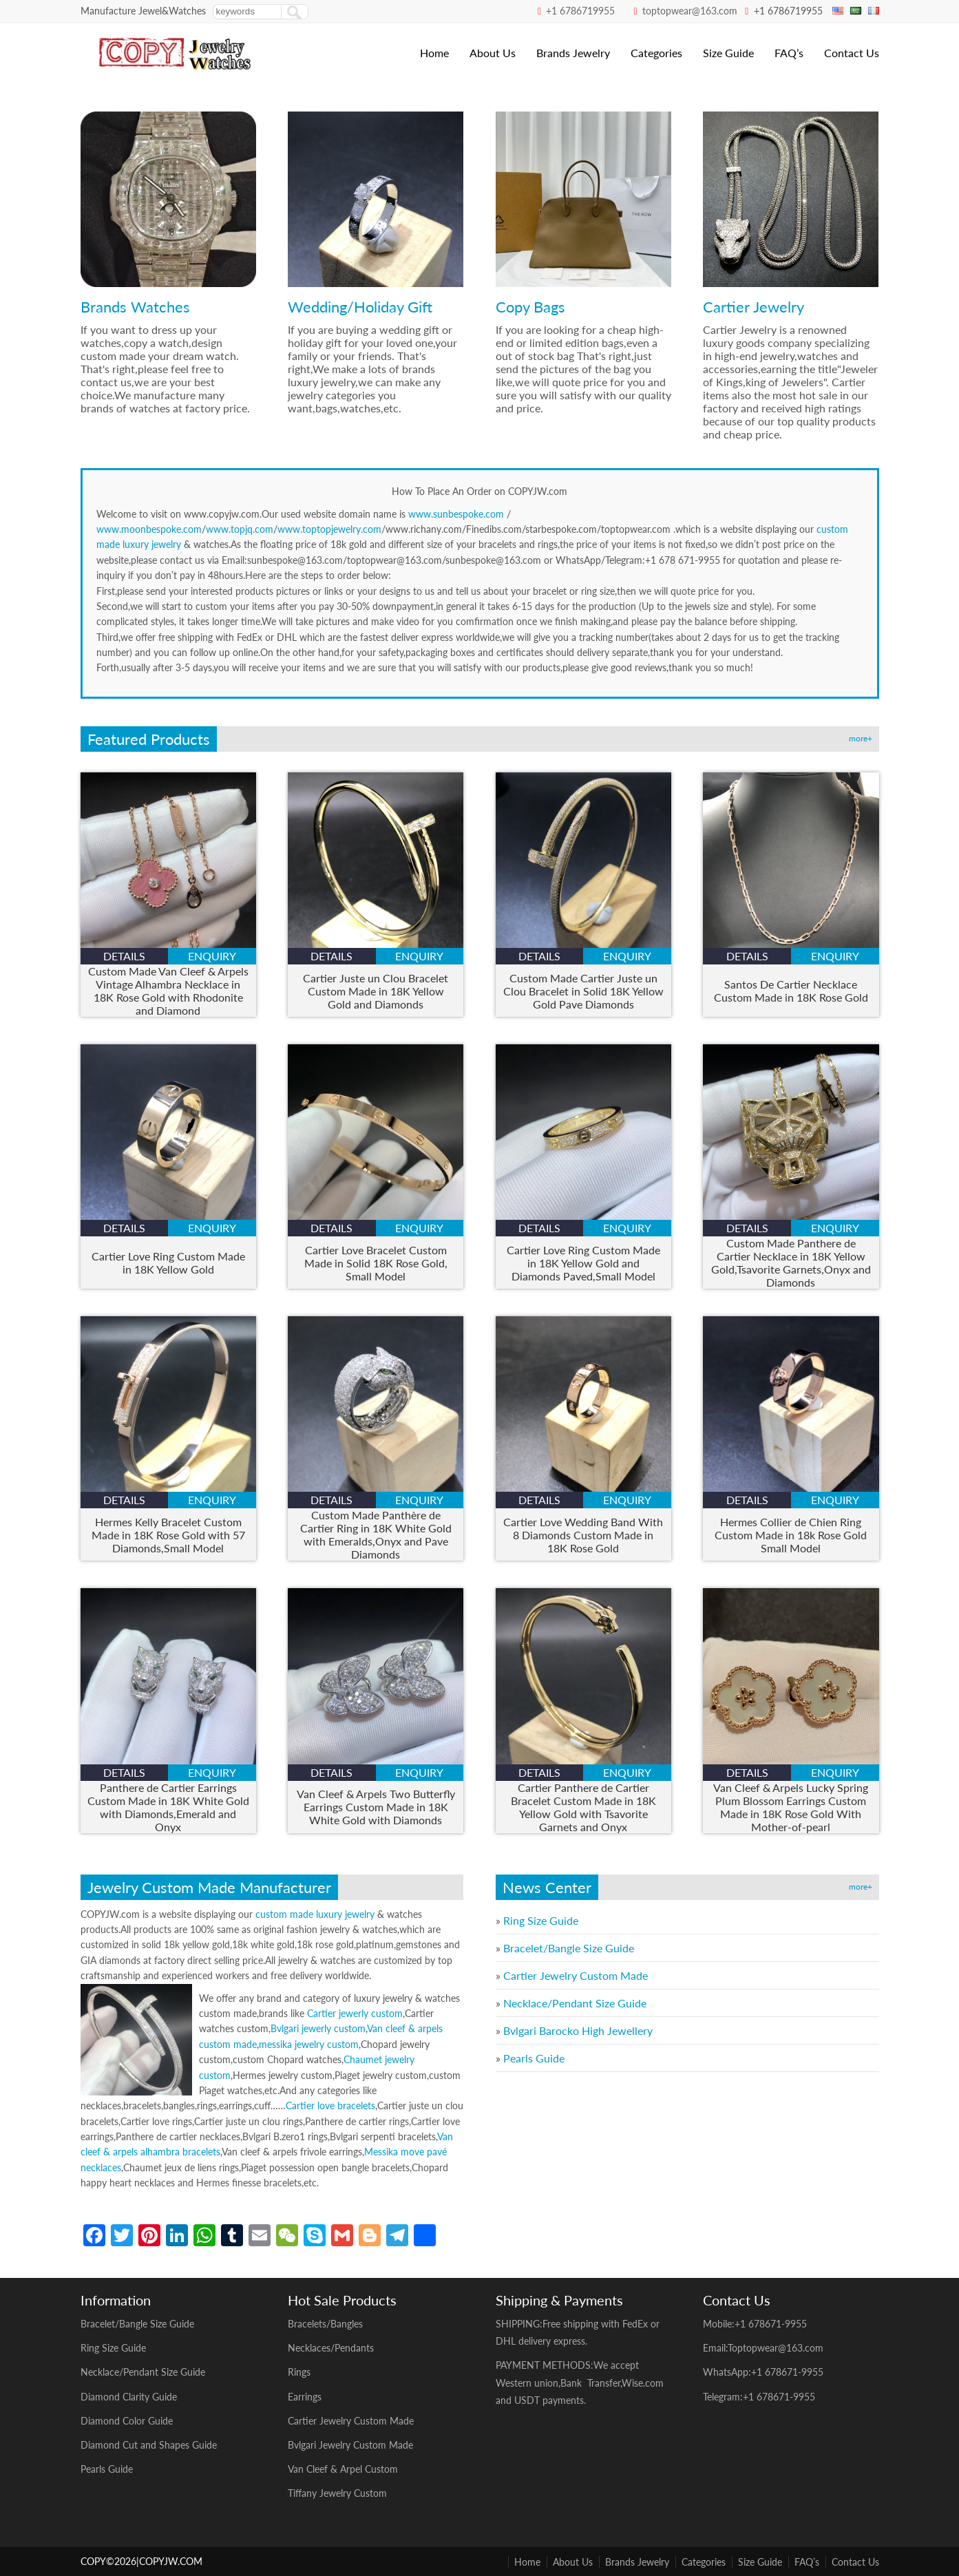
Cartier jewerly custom (355, 2013)
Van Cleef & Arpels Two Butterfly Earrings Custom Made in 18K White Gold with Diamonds (376, 1806)
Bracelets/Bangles (325, 2324)
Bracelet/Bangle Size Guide (568, 1947)
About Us (493, 52)
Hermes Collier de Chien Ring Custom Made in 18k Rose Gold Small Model (791, 1534)
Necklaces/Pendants (331, 2348)
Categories (656, 52)
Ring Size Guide (540, 1920)
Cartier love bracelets (330, 2105)
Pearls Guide (534, 2058)
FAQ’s (788, 52)
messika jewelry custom (309, 2044)
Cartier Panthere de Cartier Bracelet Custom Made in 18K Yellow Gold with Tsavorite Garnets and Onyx (583, 1807)
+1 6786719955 (580, 11)
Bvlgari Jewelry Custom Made (350, 2445)
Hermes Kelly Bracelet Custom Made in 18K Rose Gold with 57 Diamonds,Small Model (168, 1534)
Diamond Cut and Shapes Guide (149, 2445)
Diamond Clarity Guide (129, 2397)
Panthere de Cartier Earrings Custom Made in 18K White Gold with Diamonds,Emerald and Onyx (168, 1807)
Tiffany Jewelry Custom (337, 2493)
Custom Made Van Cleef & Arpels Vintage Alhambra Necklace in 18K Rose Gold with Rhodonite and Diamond (168, 990)
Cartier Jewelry (753, 306)
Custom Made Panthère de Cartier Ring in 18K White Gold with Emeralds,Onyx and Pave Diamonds (376, 1534)
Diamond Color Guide (127, 2421)
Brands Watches (135, 306)
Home (434, 52)
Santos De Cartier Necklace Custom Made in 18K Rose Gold (791, 991)
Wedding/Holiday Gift (360, 306)
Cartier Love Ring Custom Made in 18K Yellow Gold (168, 1262)
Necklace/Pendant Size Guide (574, 2002)
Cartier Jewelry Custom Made (575, 1975)
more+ (860, 738)
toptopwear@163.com (689, 11)
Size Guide (728, 52)
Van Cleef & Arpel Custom (344, 2469)
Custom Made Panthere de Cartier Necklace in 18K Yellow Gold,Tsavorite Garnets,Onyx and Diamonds (791, 1262)
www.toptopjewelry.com (329, 529)
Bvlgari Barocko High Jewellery (578, 2030)
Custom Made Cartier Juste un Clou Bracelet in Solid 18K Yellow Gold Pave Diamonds (583, 991)
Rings (299, 2372)
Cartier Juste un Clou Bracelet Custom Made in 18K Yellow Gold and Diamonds (375, 991)
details (124, 955)
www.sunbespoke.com (456, 514)
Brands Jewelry (573, 52)
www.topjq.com (239, 529)
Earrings (305, 2397)
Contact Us (851, 52)
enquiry (212, 955)
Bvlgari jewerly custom (318, 2028)
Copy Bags (530, 306)
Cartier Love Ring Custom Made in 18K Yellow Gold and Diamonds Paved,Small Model (583, 1262)
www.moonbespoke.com (149, 529)
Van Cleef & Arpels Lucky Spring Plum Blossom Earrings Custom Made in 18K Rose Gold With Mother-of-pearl (790, 1807)
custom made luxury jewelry (315, 1914)
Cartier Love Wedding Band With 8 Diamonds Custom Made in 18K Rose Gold (583, 1534)
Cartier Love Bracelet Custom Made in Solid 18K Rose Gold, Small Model (375, 1262)
